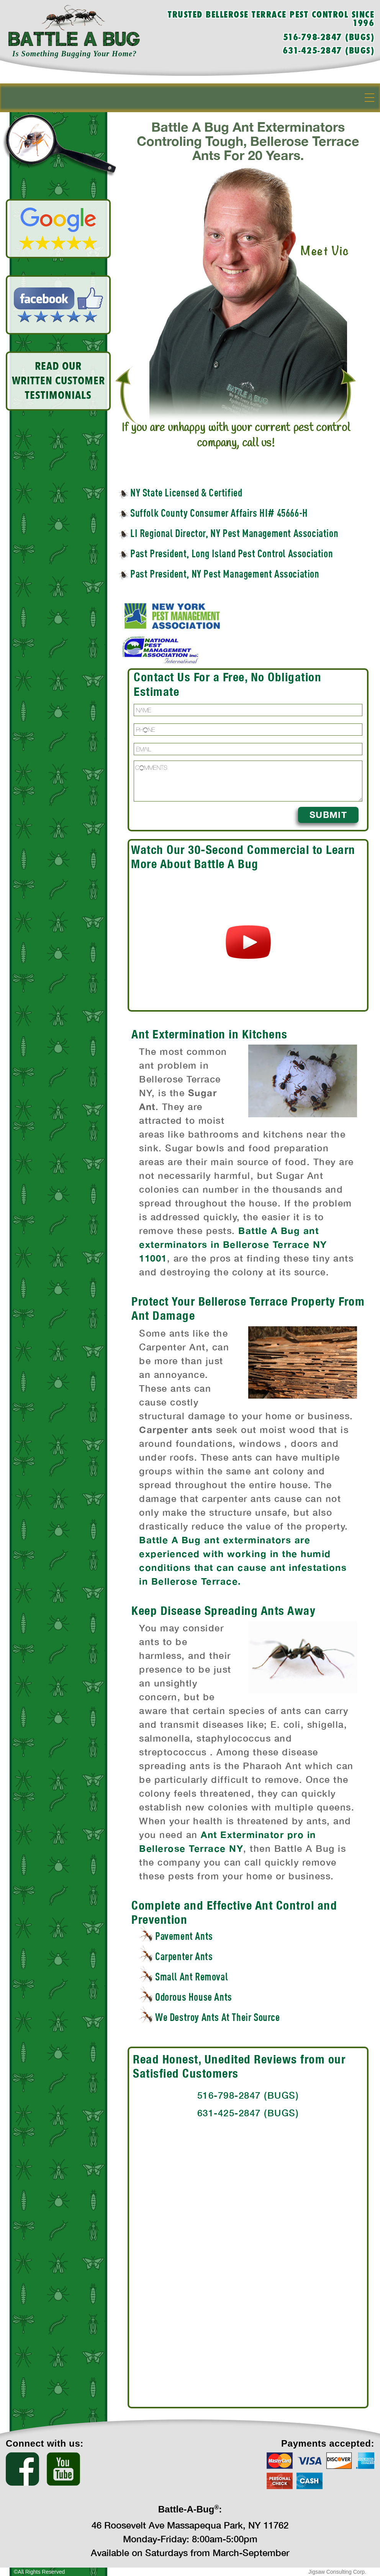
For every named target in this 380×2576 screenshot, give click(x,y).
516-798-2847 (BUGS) (329, 38)
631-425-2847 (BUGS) (329, 51)
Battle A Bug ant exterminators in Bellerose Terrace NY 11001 (233, 1244)
